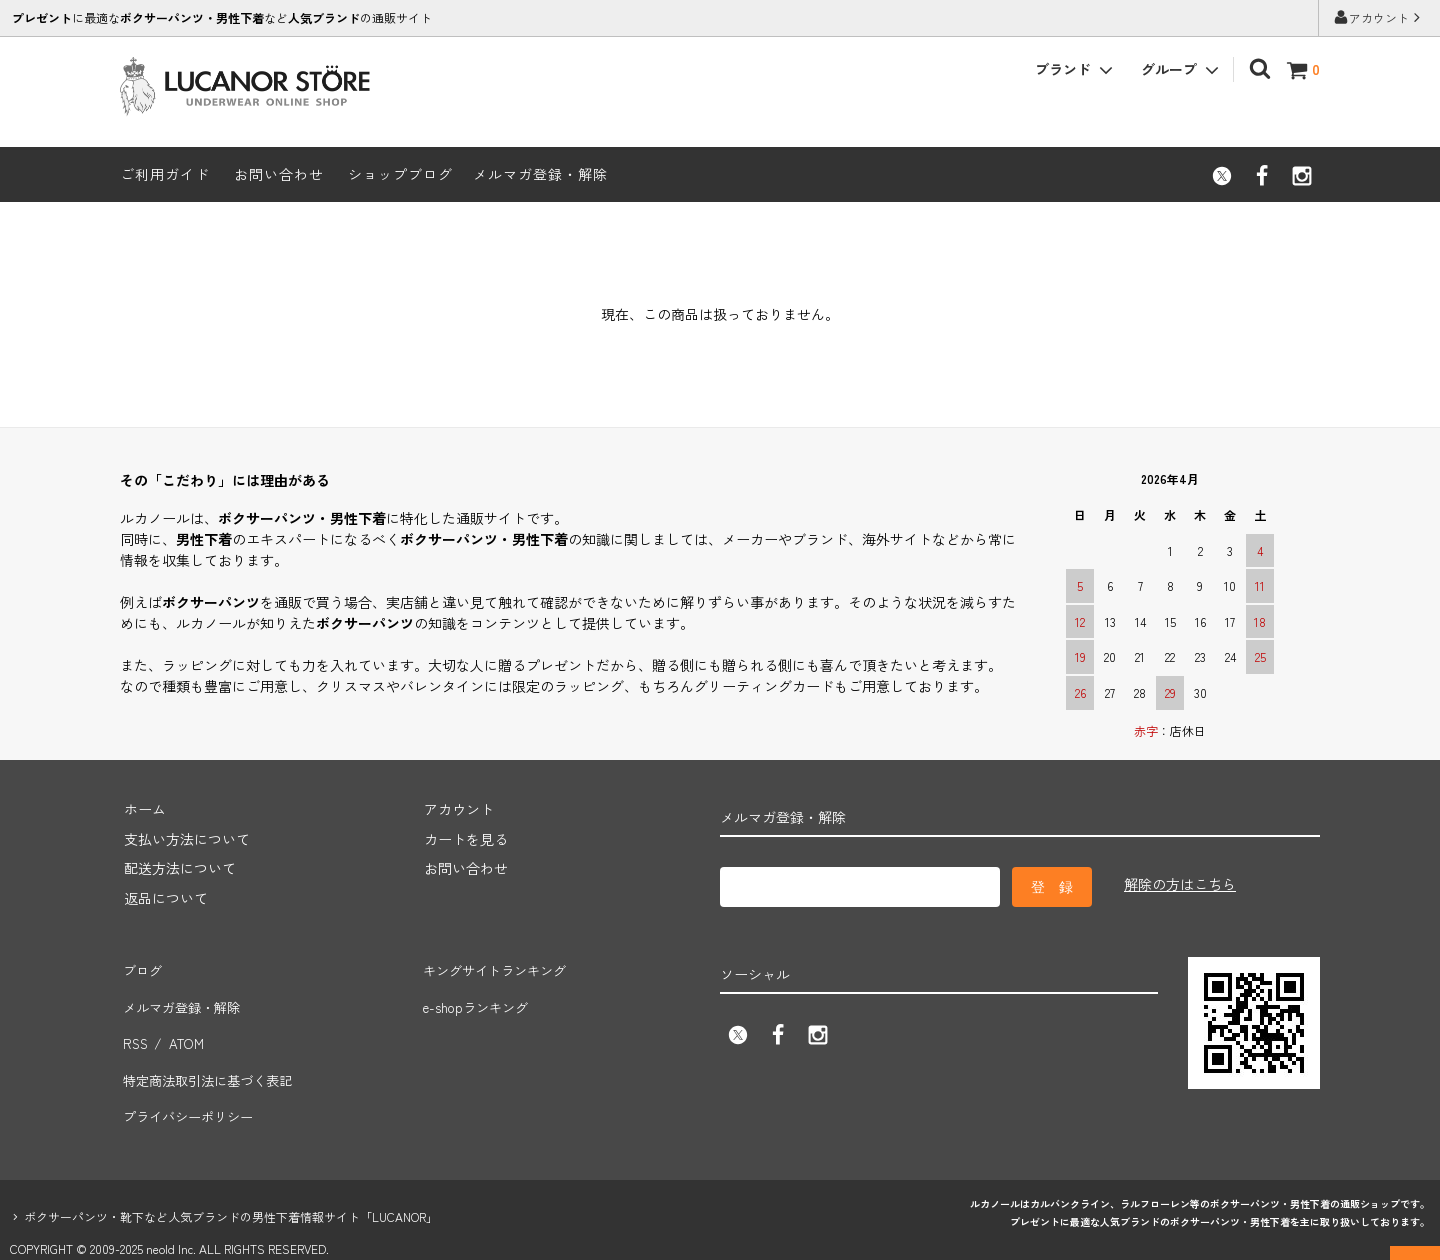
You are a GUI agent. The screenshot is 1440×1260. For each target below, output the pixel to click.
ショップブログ (400, 174)
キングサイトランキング (497, 967)
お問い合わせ (279, 174)
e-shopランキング (476, 996)
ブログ (141, 967)
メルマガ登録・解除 (540, 174)
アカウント (1379, 17)
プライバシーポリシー (190, 1085)
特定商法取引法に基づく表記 (211, 1055)
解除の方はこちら (1180, 884)
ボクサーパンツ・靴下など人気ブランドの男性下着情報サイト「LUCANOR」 (231, 1180)
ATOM (182, 1026)
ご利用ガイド (165, 174)
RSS (133, 1026)
